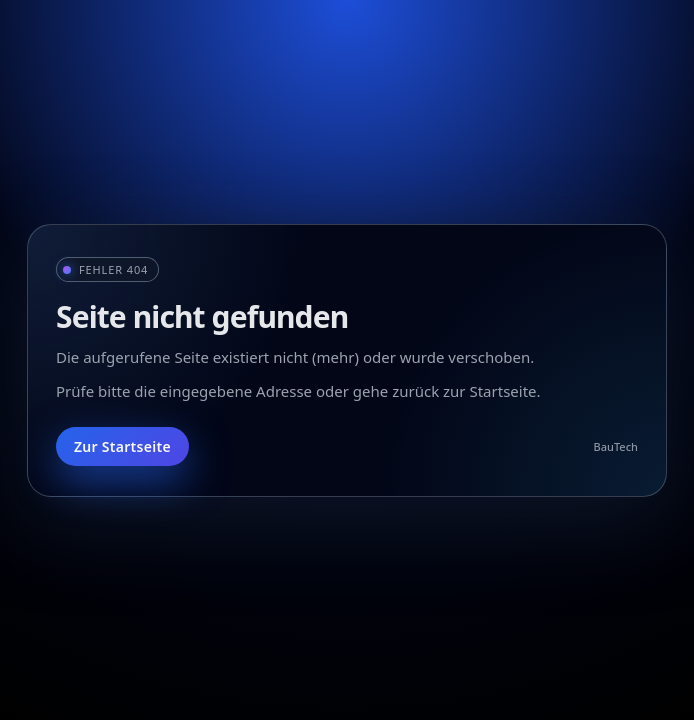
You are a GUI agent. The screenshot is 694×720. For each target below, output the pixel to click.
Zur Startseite (122, 446)
